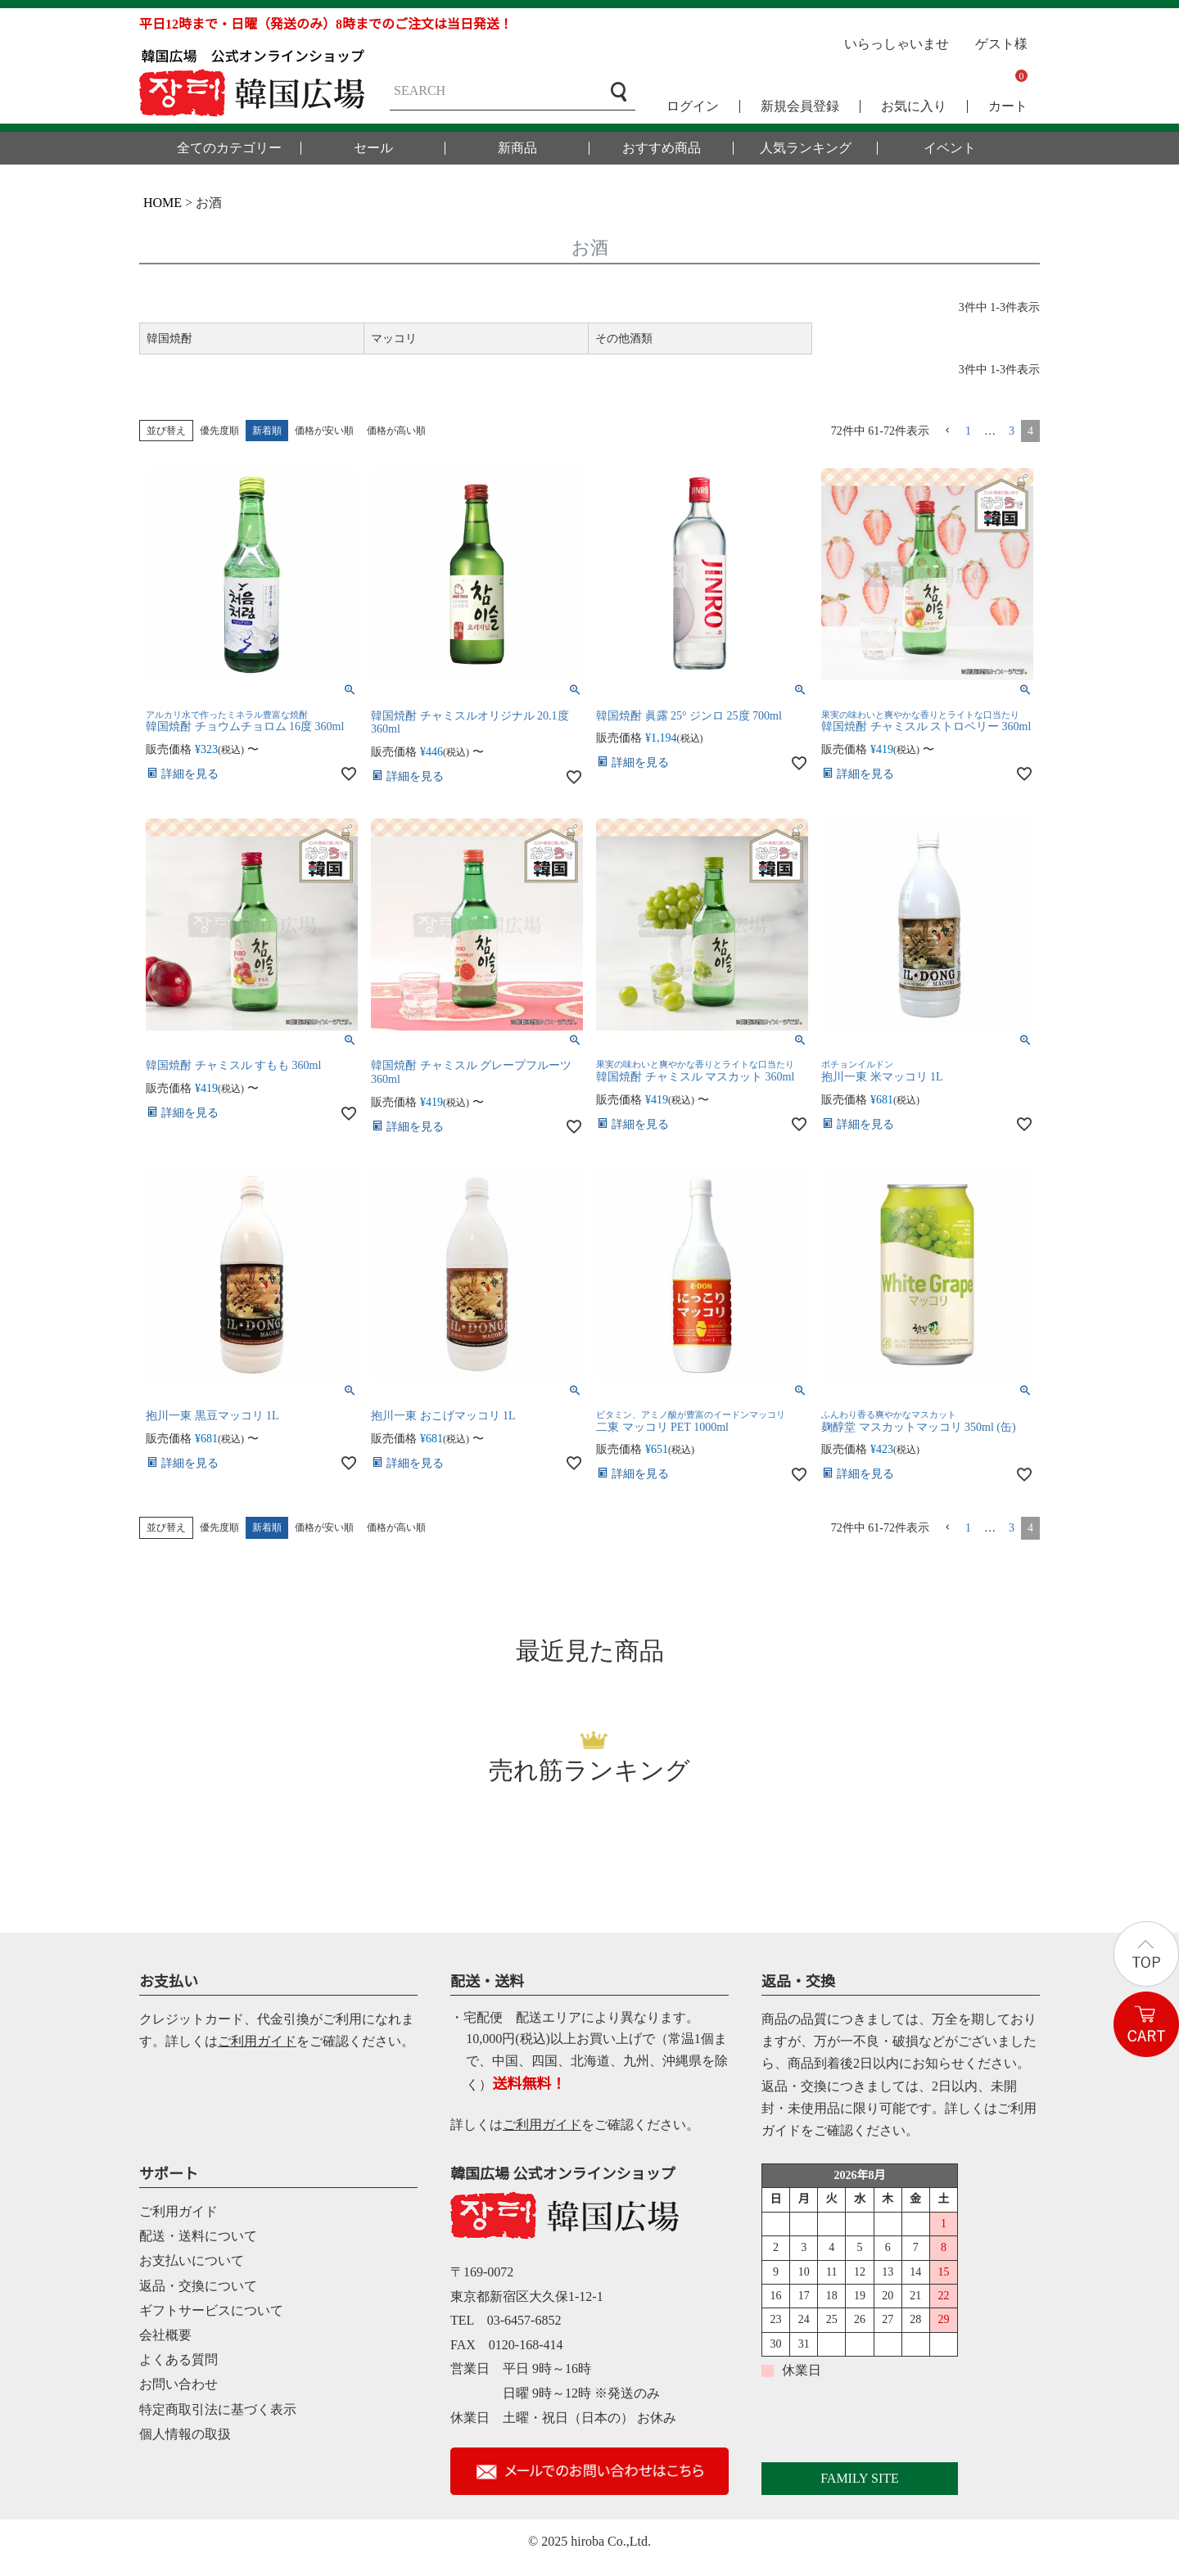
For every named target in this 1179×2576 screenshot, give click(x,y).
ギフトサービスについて (211, 2310)
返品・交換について (198, 2286)
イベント (950, 148)
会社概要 (165, 2335)
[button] (947, 431)
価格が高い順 (396, 430)
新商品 (517, 148)
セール (373, 148)
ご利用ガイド (257, 2041)
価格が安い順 (324, 430)
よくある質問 (178, 2359)
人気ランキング (806, 148)
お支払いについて (191, 2260)
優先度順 (219, 430)
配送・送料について (198, 2236)
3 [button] (1011, 431)
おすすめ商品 (661, 148)
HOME (162, 203)
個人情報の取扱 (185, 2434)
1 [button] (968, 431)
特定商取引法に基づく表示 (217, 2409)
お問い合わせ (178, 2384)
